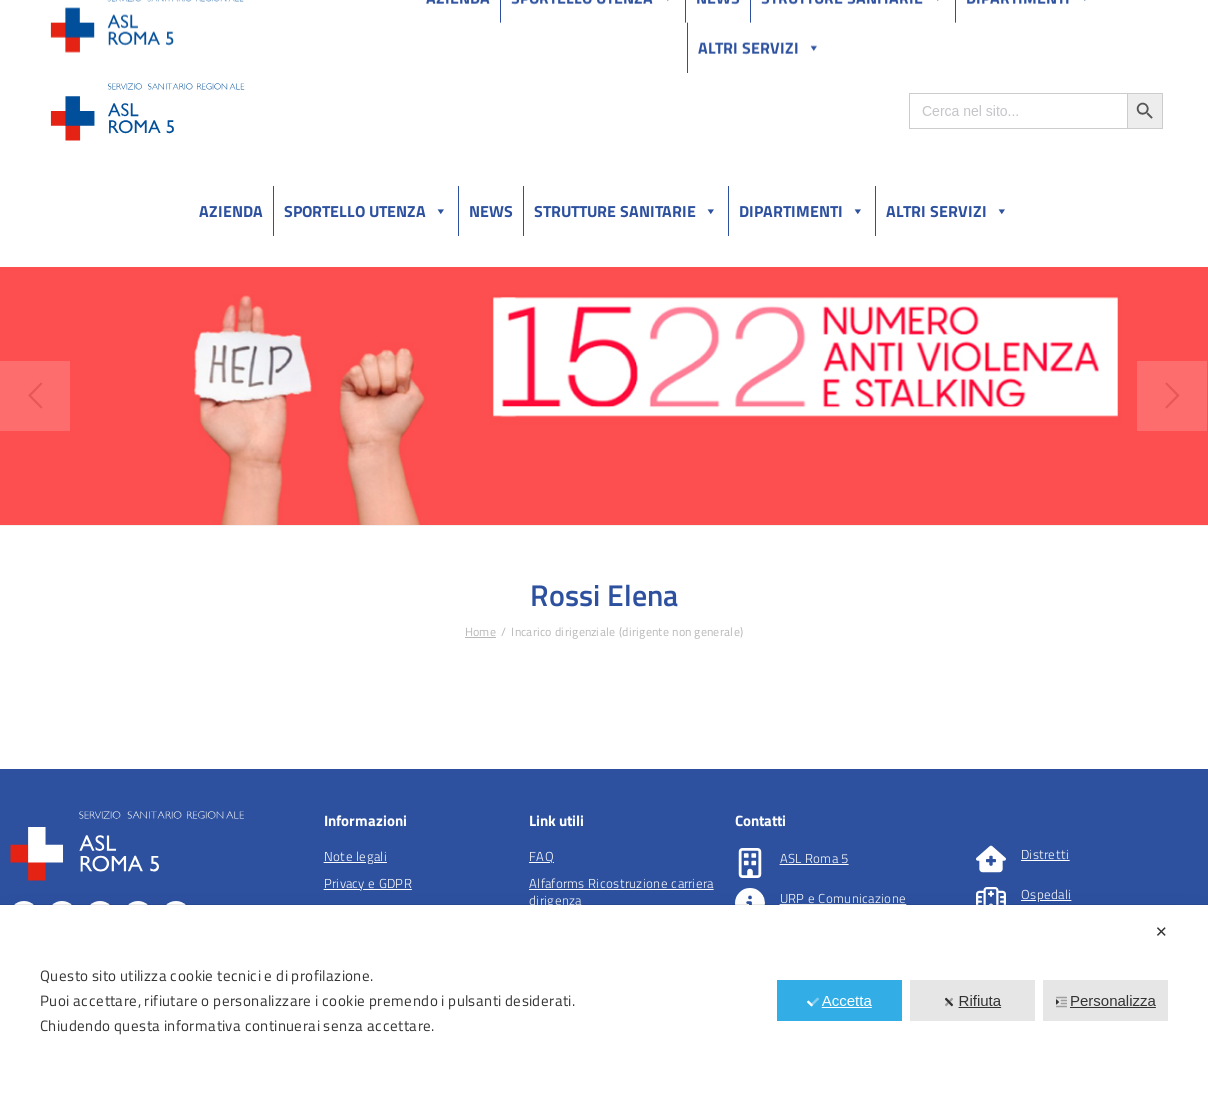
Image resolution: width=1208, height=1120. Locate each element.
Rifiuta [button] (973, 1000)
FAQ (541, 856)
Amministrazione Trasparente (199, 18)
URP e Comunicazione (843, 898)
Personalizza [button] (1105, 1000)
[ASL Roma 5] (750, 863)
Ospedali (1046, 894)
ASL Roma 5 (814, 858)
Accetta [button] (839, 1000)
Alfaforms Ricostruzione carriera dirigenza (621, 891)
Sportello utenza (366, 211)
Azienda (231, 211)
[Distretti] (991, 859)
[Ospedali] (991, 899)
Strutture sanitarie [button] (626, 211)
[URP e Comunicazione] (750, 903)
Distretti (1045, 854)
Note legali (355, 856)
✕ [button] (1161, 931)
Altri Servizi (947, 211)
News (491, 211)
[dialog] (604, 1012)
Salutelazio (1069, 18)
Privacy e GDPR (368, 883)
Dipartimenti (802, 211)
